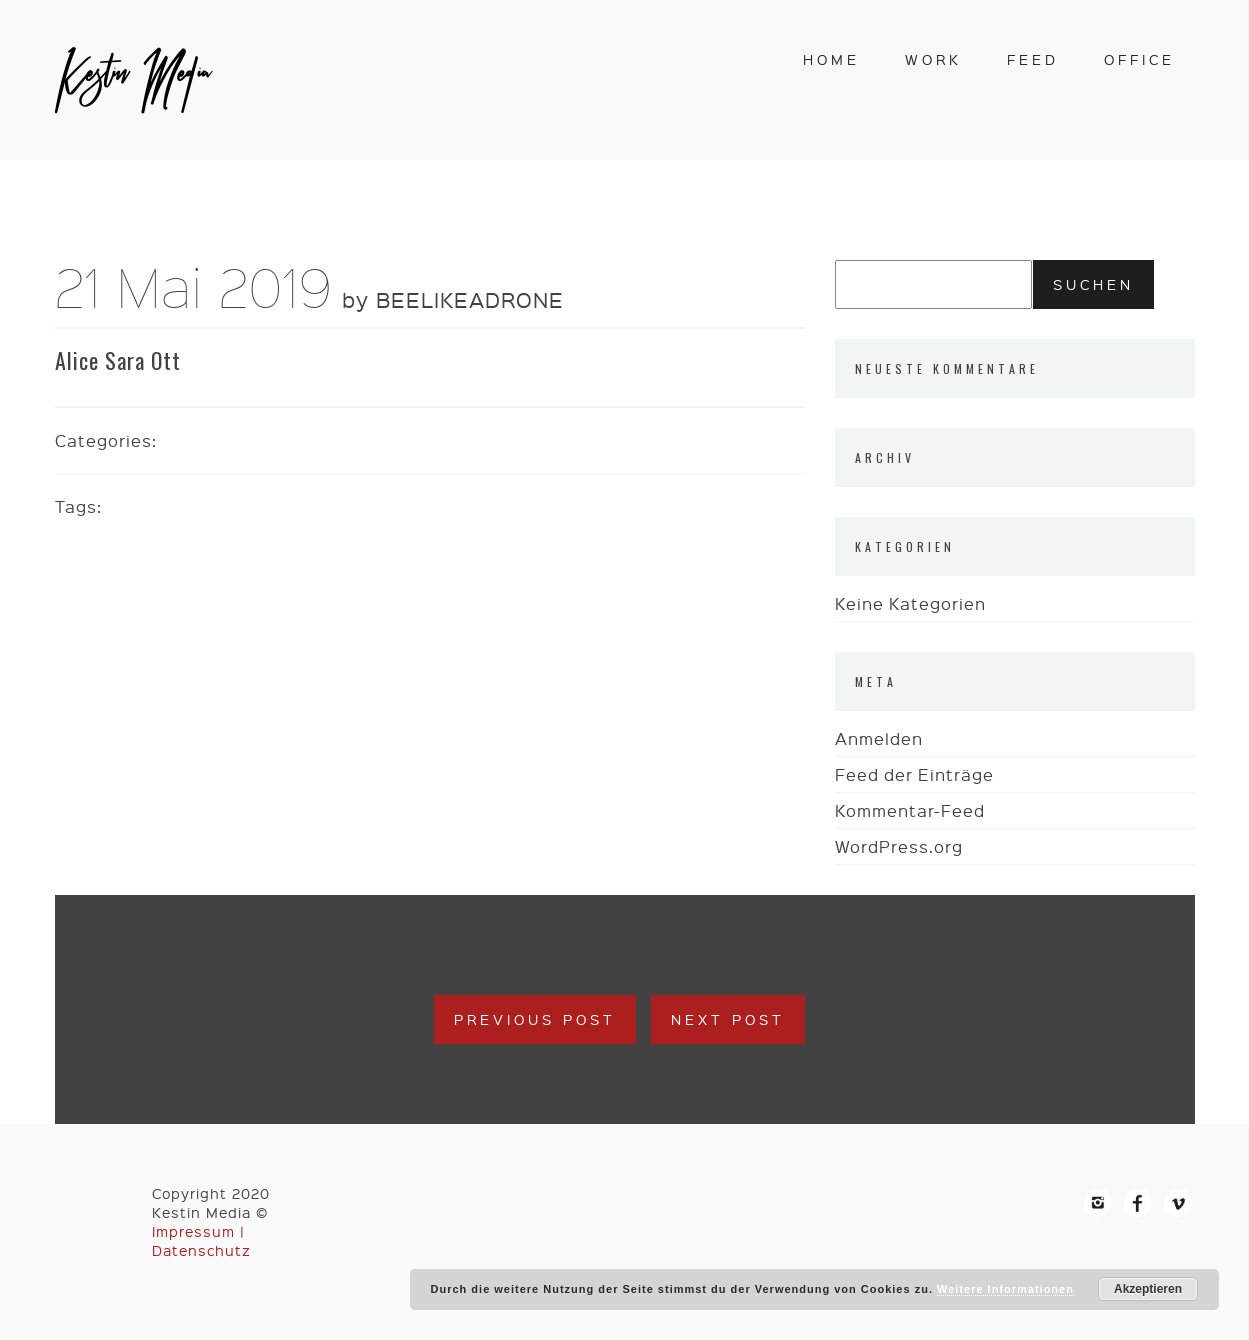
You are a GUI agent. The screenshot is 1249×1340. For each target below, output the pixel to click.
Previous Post (535, 1019)
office (1139, 59)
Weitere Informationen (1005, 1289)
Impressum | (198, 1231)
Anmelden (879, 738)
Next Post (728, 1019)
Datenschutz (201, 1250)
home (831, 59)
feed (1033, 59)
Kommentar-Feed (910, 810)
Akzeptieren (1148, 1289)
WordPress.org (899, 846)
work (933, 59)
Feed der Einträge (914, 774)
